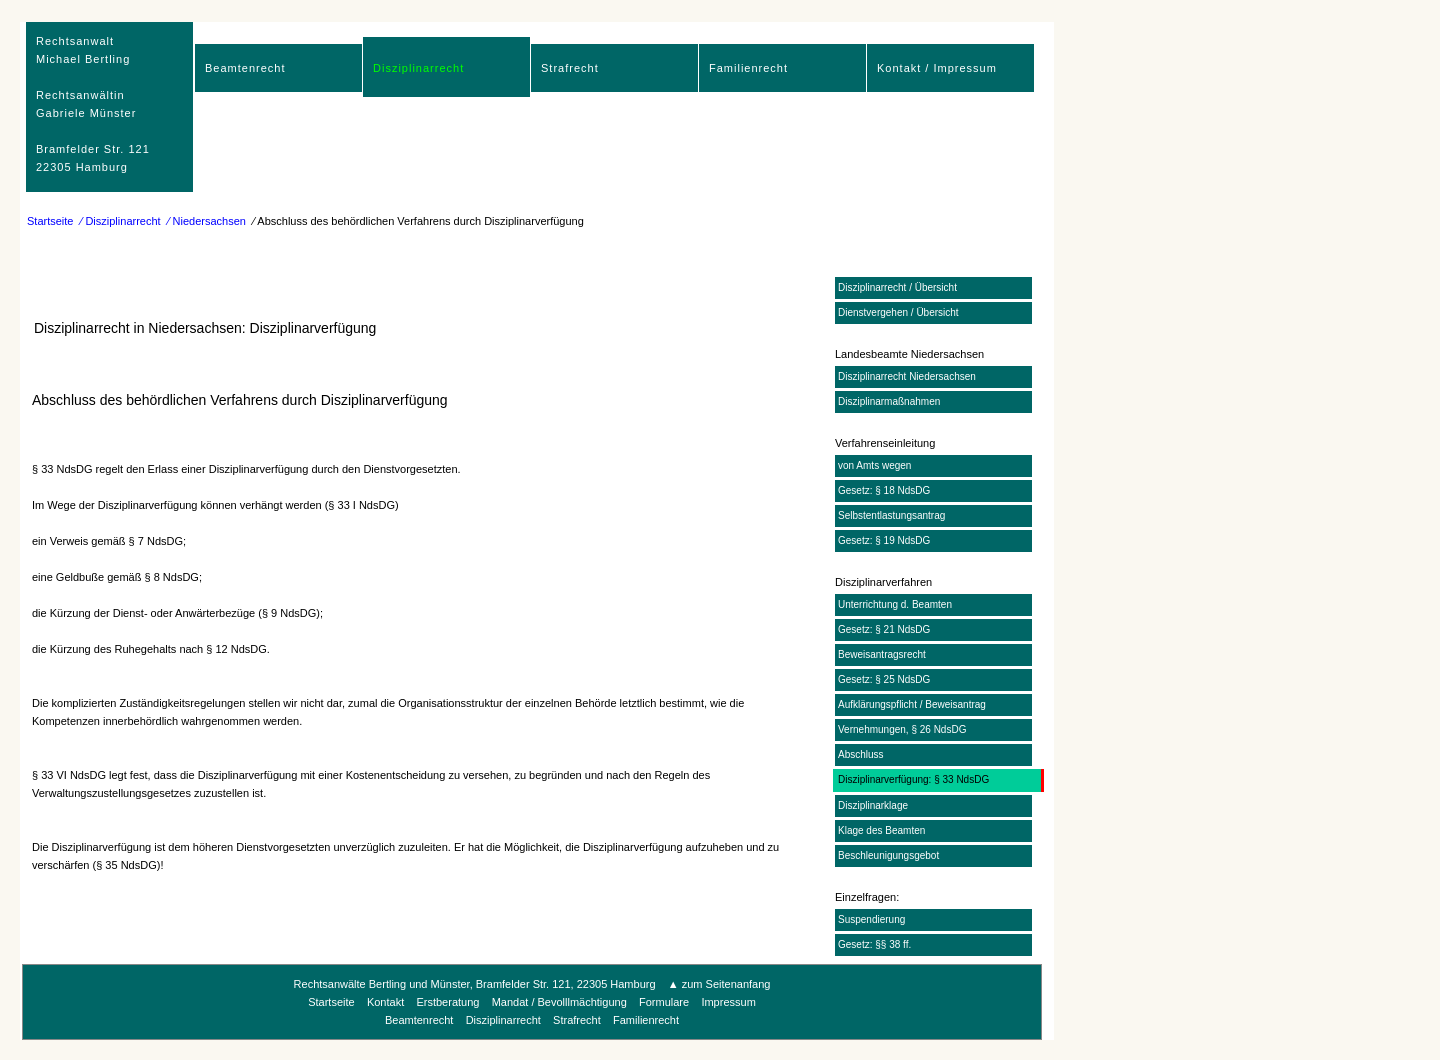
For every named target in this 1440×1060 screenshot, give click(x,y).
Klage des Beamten (881, 830)
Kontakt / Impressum (937, 68)
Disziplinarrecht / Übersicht (897, 287)
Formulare (664, 1002)
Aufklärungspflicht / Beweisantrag (912, 704)
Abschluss (861, 754)
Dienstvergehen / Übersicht (898, 312)
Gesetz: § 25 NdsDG (884, 679)
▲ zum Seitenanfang (719, 984)
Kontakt (385, 1002)
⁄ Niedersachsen (207, 221)
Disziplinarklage (873, 805)
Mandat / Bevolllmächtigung (559, 1002)
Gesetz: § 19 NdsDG (884, 540)
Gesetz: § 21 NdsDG (884, 629)
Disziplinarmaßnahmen (889, 401)
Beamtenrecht (245, 68)
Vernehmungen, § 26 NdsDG (902, 729)
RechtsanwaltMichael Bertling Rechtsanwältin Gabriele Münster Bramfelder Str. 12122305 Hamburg (93, 104)
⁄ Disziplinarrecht (121, 221)
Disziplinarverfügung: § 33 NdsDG (913, 779)
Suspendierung (871, 919)
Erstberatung (447, 1002)
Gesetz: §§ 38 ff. (874, 944)
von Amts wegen (874, 465)
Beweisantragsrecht (882, 654)
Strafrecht (570, 68)
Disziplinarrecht (418, 68)
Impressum (728, 1002)
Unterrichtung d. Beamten (895, 604)
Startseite (50, 221)
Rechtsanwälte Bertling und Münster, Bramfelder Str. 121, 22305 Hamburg (475, 984)
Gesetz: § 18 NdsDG (884, 490)
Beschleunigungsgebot (888, 855)
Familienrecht (748, 68)
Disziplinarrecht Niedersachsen (907, 376)
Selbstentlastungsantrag (891, 515)
